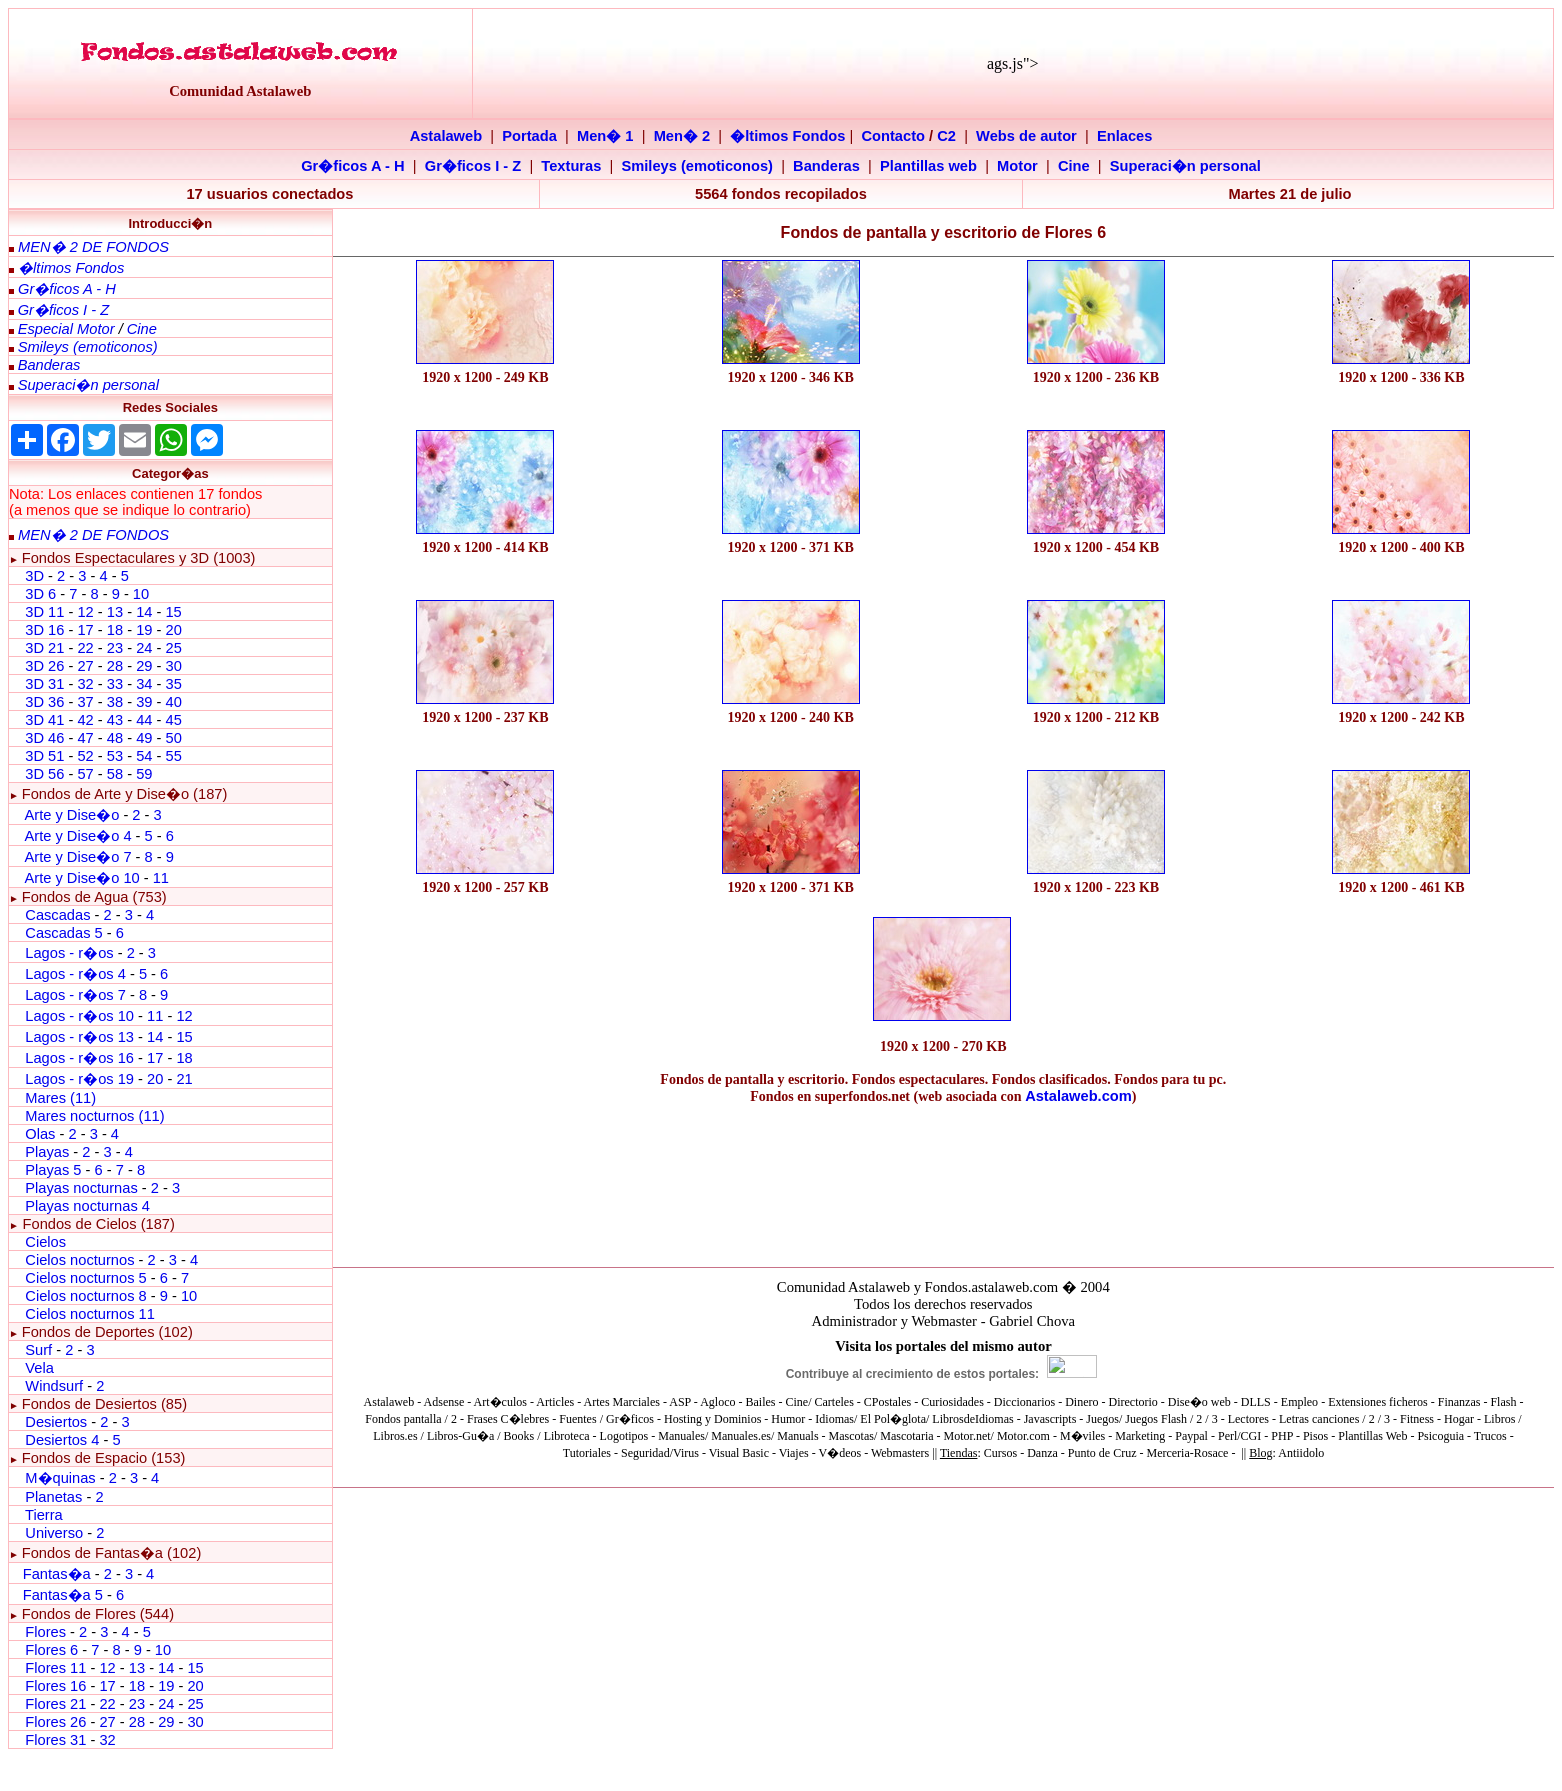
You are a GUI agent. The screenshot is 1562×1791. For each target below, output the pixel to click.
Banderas (826, 166)
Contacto (894, 136)
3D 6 (42, 594)
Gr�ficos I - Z (473, 166)
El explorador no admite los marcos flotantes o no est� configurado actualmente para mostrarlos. (943, 1405)
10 (141, 594)
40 (173, 702)
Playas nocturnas (81, 1188)
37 (85, 702)
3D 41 (44, 720)
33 (115, 684)
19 (144, 630)
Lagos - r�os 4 (77, 974)
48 (115, 738)
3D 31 (44, 684)
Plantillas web (928, 166)
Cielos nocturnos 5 (85, 1278)
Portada (529, 136)
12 (87, 612)
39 (144, 702)
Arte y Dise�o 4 (79, 836)
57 (85, 774)
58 (115, 774)
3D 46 (44, 738)
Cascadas (57, 915)
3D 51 (44, 756)
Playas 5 (53, 1170)
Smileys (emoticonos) (697, 166)
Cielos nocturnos (79, 1260)
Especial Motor (66, 329)
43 (115, 720)
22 (85, 648)
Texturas (571, 166)
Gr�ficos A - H (353, 166)
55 (173, 756)
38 (115, 702)
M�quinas (60, 1478)
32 (85, 684)
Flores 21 (55, 1704)
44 (144, 720)
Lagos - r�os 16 (79, 1058)
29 (144, 666)
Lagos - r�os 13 (79, 1037)
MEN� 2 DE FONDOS (93, 247)
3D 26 (44, 666)
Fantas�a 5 (63, 1595)
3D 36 (44, 702)
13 (115, 612)
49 (144, 738)
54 (144, 756)
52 (85, 756)
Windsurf (54, 1386)
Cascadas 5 (63, 933)
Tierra (44, 1515)
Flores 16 (55, 1686)
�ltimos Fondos (787, 136)
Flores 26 (55, 1722)
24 (144, 648)
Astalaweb (446, 136)
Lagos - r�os (71, 953)
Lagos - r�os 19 (79, 1079)
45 (173, 720)
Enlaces (1124, 136)
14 (144, 612)
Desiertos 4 (64, 1440)
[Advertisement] (485, 970)
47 (85, 738)
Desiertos (56, 1422)
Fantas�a (57, 1574)
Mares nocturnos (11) (94, 1116)
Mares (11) (60, 1098)
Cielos (45, 1242)
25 (173, 648)
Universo (54, 1533)
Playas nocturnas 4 (87, 1206)
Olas (40, 1134)
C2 (946, 136)
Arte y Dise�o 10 (81, 878)
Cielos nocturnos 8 (87, 1296)
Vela (39, 1368)
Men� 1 (605, 136)
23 (115, 648)
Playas (47, 1152)
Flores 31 (55, 1740)
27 (85, 666)
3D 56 (44, 774)
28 (115, 666)
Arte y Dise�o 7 (77, 857)
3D (34, 576)
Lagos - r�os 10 (79, 1016)
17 (85, 630)
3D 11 (44, 612)
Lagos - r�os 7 (75, 995)
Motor (1017, 166)
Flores (45, 1632)
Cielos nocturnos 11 (90, 1314)
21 (184, 1079)
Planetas (53, 1497)
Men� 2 (682, 136)
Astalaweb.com (1078, 1096)
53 (115, 756)
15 (173, 612)
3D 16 (44, 630)
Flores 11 (55, 1668)
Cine (1074, 166)
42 (85, 720)
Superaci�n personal (1185, 166)
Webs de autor (1026, 136)
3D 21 (44, 648)
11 (161, 878)
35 (173, 684)
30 (173, 666)
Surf (38, 1350)
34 (144, 684)
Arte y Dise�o (71, 815)
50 (173, 738)
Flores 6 (53, 1650)
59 (144, 774)
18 (115, 630)
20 (173, 630)
